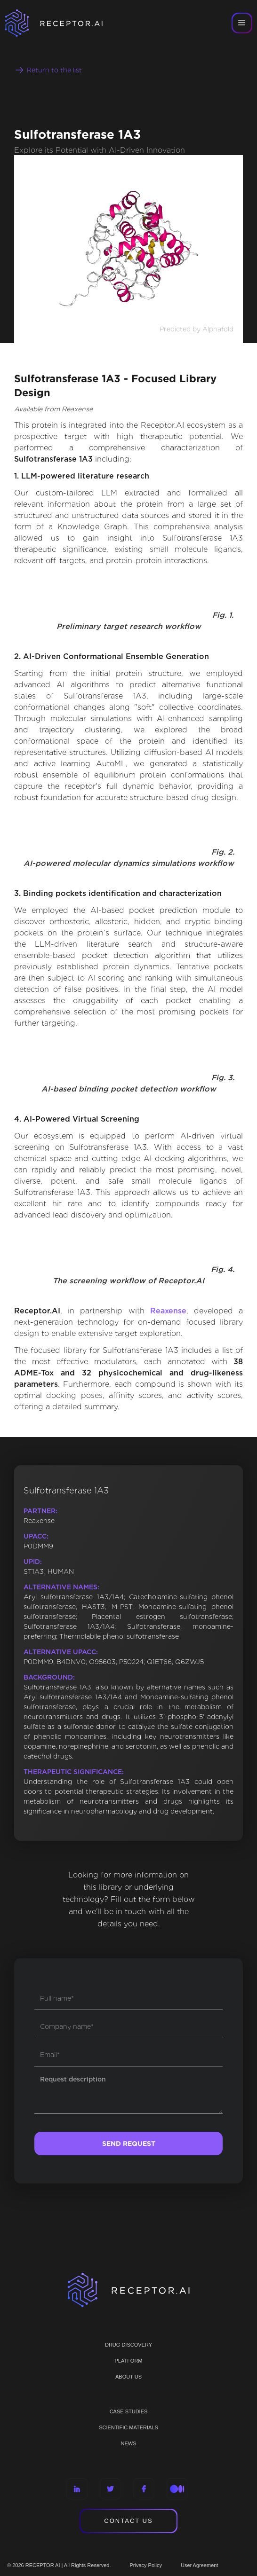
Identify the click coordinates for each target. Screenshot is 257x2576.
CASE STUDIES (129, 2411)
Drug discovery (128, 2345)
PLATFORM (128, 2361)
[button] (242, 23)
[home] (66, 23)
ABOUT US (128, 2377)
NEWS (129, 2443)
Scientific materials (128, 2427)
